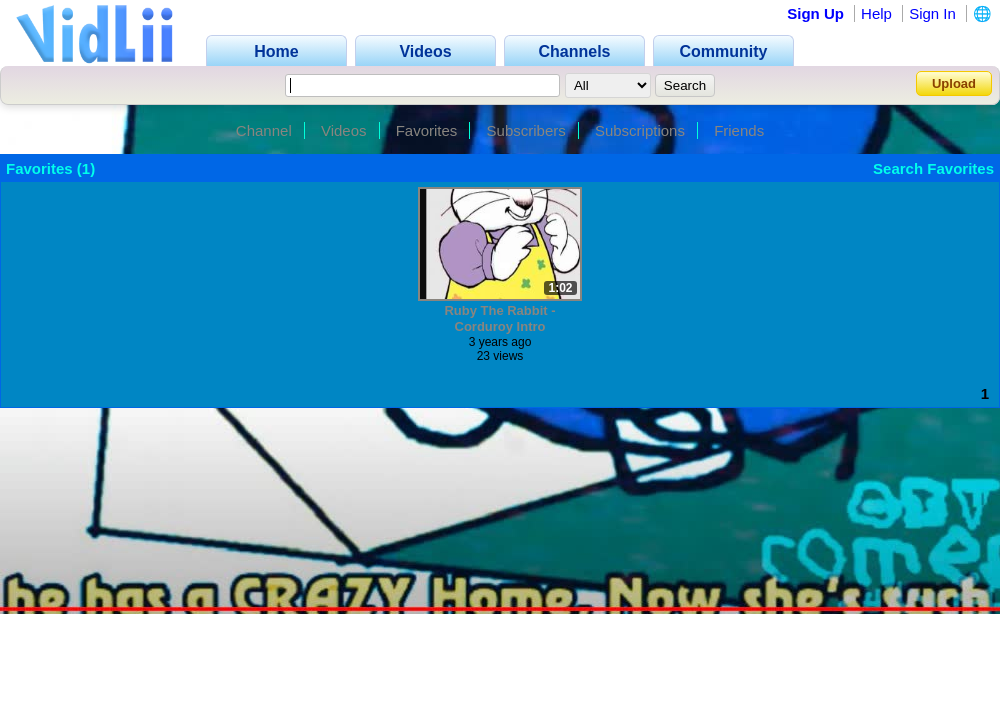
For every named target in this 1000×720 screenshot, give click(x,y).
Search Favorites (933, 168)
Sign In (932, 13)
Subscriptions (640, 130)
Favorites (427, 130)
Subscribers (526, 130)
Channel (264, 130)
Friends (739, 130)
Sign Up (815, 13)
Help (876, 13)
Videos (344, 130)
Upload (954, 83)
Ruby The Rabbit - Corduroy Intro (499, 318)
